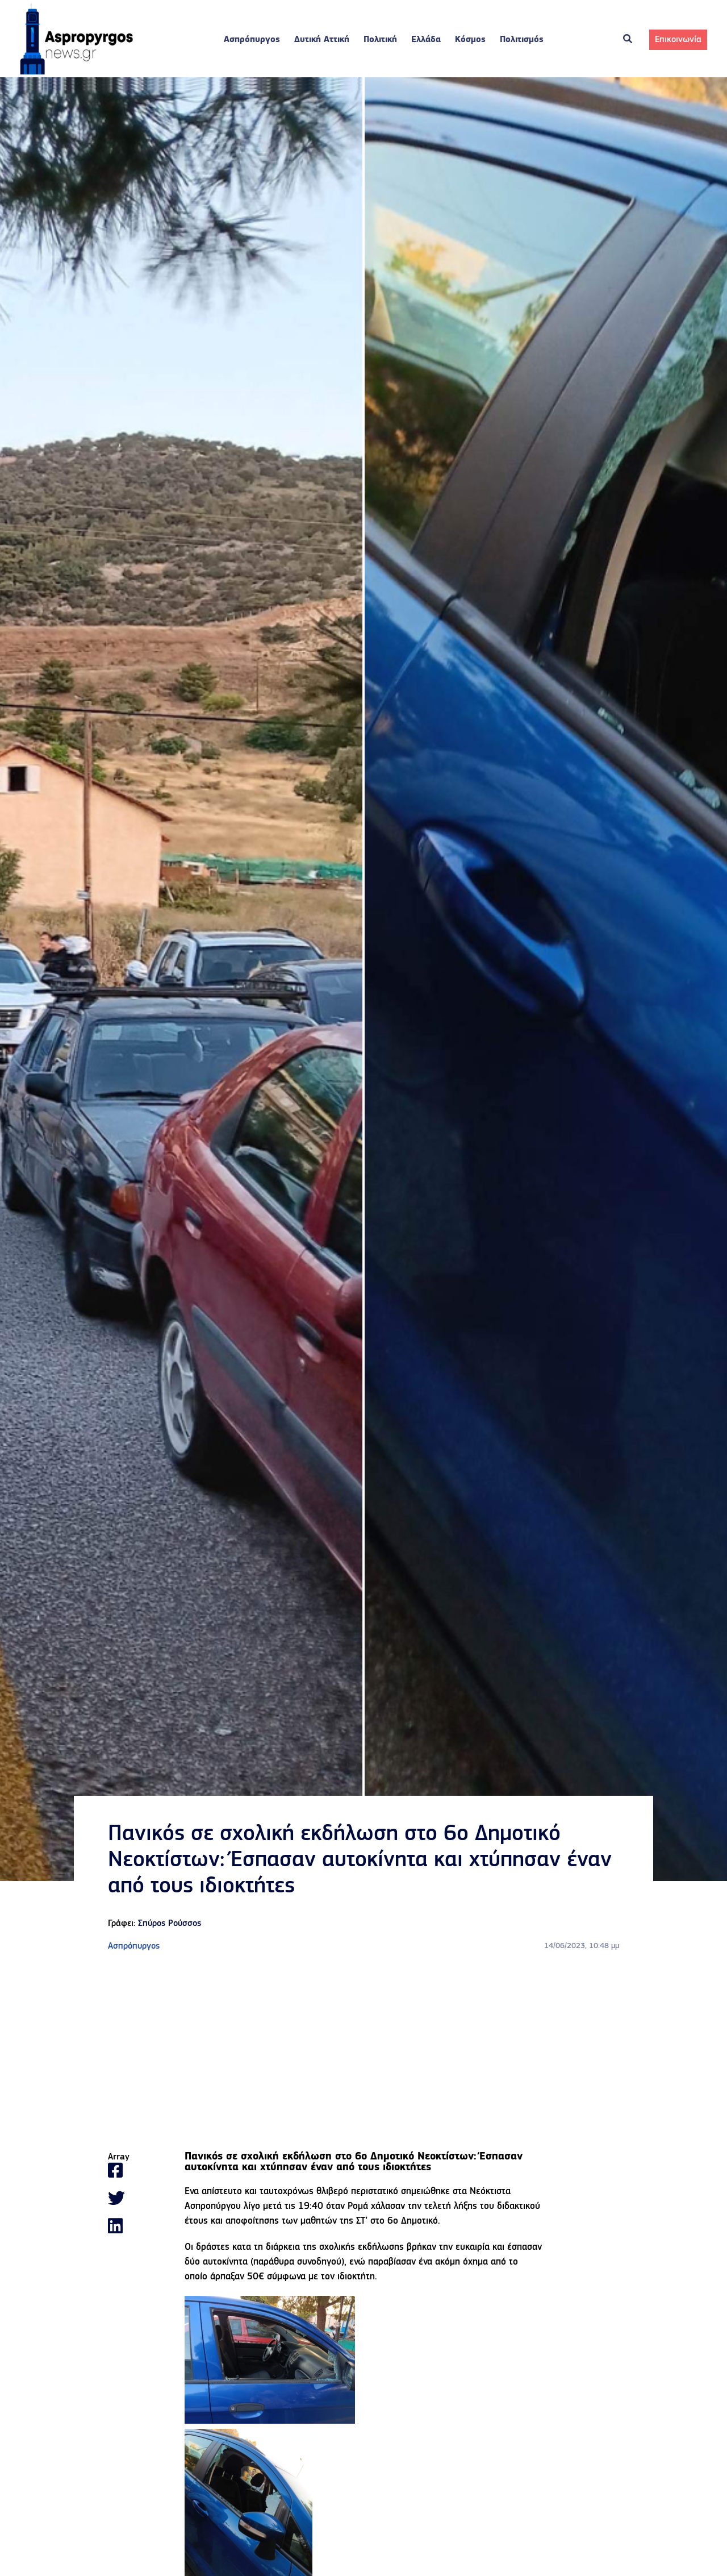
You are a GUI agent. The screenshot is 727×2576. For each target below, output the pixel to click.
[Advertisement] (363, 2052)
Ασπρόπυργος (252, 39)
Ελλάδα (426, 39)
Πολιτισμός (522, 39)
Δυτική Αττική (321, 39)
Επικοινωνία (678, 39)
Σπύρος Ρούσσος (169, 1923)
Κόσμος (470, 39)
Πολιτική (380, 39)
